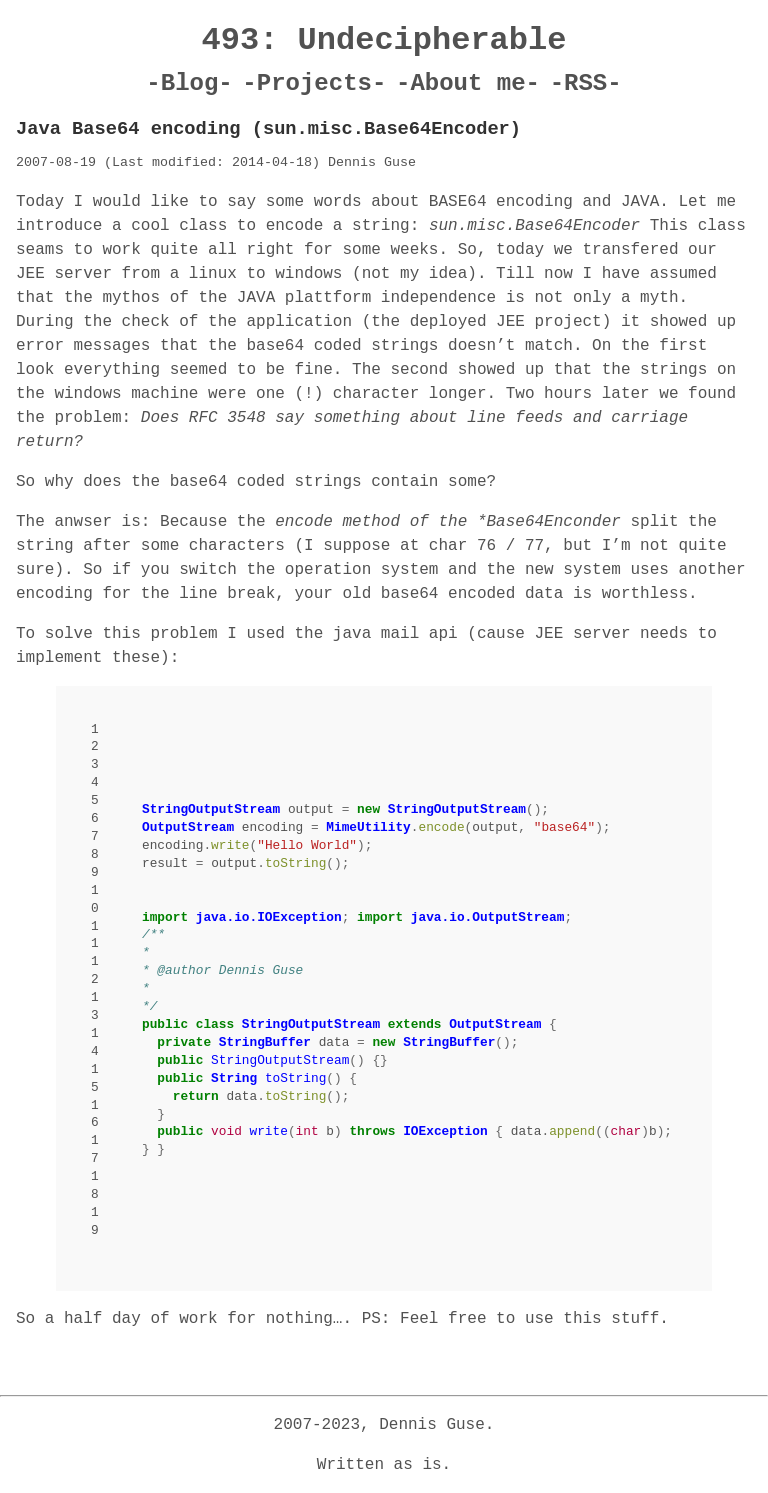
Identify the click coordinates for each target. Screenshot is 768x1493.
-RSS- (586, 83)
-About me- (468, 83)
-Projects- (314, 83)
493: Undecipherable (384, 40)
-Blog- (189, 83)
